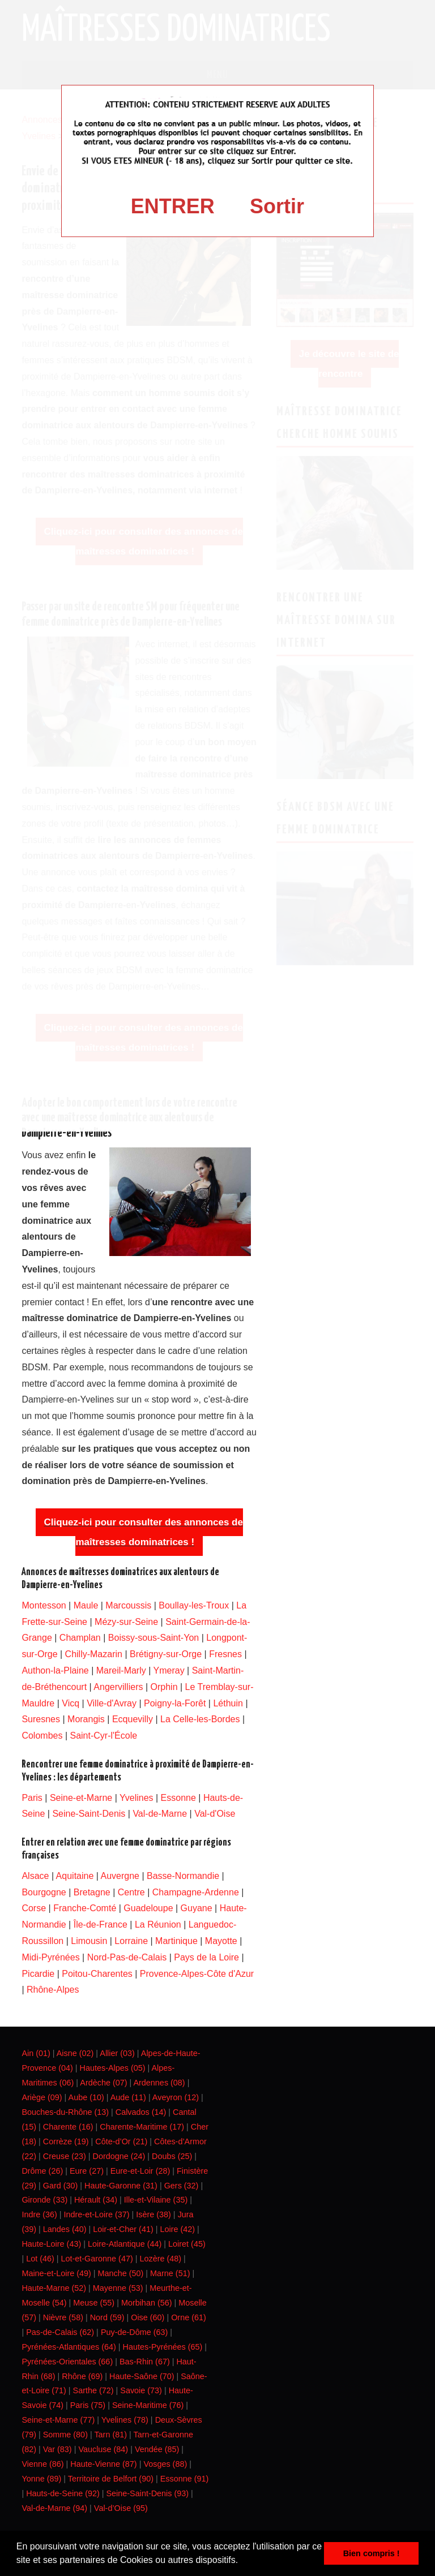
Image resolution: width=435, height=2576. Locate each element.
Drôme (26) (42, 2170)
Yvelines (136, 1798)
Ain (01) (36, 2053)
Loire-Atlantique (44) (124, 2243)
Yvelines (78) (124, 2419)
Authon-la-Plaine (55, 1670)
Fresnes (225, 1654)
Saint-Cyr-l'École (103, 1735)
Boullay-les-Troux (194, 1605)
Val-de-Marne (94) (54, 2508)
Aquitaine (75, 1876)
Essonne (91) (184, 2478)
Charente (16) (68, 2126)
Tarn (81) (110, 2434)
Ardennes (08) (159, 2082)
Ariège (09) (42, 2097)
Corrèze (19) (66, 2141)
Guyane (196, 1908)
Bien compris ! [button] (371, 2553)
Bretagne (92, 1892)
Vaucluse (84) (103, 2449)
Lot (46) (40, 2258)
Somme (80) (65, 2434)
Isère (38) (153, 2214)
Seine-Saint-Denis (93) (147, 2493)
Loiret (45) (187, 2243)
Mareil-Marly (121, 1670)
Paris (32, 1798)
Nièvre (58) (63, 2317)
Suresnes (41, 1719)
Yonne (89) (41, 2478)
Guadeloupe (148, 1908)
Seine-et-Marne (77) (58, 2419)
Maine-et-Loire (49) (56, 2273)
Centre (131, 1892)
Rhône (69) (82, 2376)
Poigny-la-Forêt (175, 1703)
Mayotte (221, 1941)
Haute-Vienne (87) (103, 2464)
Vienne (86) (42, 2464)
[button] (242, 2561)
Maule (86, 1605)
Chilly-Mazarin (93, 1654)
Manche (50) (121, 2273)
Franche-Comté (84, 1908)
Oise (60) (147, 2317)
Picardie (38, 1974)
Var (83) (57, 2449)
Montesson (44, 1605)
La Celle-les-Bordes (200, 1719)
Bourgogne (44, 1892)
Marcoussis (128, 1605)
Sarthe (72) (93, 2390)
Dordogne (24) (118, 2156)
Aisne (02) (75, 2053)
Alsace (35, 1876)
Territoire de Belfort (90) (110, 2478)
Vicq (70, 1703)
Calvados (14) (141, 2112)
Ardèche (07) (103, 2082)
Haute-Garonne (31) (120, 2185)
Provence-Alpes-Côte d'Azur (197, 1974)
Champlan (80, 1637)
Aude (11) (128, 2097)
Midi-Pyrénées (50, 1957)
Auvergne (120, 1876)
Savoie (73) (141, 2390)
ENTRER (173, 206)
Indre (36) (39, 2214)
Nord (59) (107, 2317)
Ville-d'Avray (112, 1703)
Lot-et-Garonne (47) (97, 2258)
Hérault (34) (95, 2199)
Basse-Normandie (183, 1876)
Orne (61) (188, 2317)
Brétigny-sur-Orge (166, 1654)
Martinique (176, 1941)
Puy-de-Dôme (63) (134, 2332)
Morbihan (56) (146, 2302)
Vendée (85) (157, 2449)
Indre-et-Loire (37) (97, 2214)
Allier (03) (117, 2053)
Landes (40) (65, 2229)
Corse (34, 1908)
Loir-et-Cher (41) (123, 2229)
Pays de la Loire (206, 1957)
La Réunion (158, 1924)
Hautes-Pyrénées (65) (163, 2346)
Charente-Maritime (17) (142, 2126)
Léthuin (228, 1703)
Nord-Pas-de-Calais (127, 1957)
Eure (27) (87, 2170)
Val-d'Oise (214, 1813)
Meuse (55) (93, 2302)
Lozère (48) (160, 2258)
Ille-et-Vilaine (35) (156, 2199)
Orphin (164, 1687)
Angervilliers (118, 1687)
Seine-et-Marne (81, 1798)
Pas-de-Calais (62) (60, 2332)
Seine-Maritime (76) (148, 2405)
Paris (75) (87, 2405)
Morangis (86, 1719)
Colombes (42, 1735)
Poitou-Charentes (97, 1974)
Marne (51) (170, 2273)
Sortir (277, 206)
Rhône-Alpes (53, 1989)
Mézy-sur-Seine (126, 1622)
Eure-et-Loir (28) (140, 2170)
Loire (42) (177, 2229)
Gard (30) (60, 2185)
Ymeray (169, 1670)
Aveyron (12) (175, 2097)
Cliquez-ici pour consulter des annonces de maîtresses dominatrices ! (143, 1532)
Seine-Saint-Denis (88, 1813)
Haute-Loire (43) (51, 2243)
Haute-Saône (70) (141, 2376)
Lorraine (131, 1941)
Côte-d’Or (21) (121, 2141)
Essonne (178, 1798)
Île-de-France (100, 1924)
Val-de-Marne (160, 1813)
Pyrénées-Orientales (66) (67, 2361)
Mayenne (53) (118, 2288)
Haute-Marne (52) (54, 2288)
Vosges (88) (165, 2464)
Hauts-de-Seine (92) (63, 2493)
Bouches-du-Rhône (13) (65, 2112)
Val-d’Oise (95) (121, 2508)
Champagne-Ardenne (195, 1892)
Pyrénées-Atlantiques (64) (69, 2346)
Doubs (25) (172, 2156)
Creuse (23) (64, 2156)
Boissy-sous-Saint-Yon (153, 1637)
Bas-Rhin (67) (145, 2361)
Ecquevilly (132, 1719)
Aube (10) (86, 2097)
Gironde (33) (44, 2199)
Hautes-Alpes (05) (113, 2067)
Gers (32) (181, 2185)
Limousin (89, 1941)
